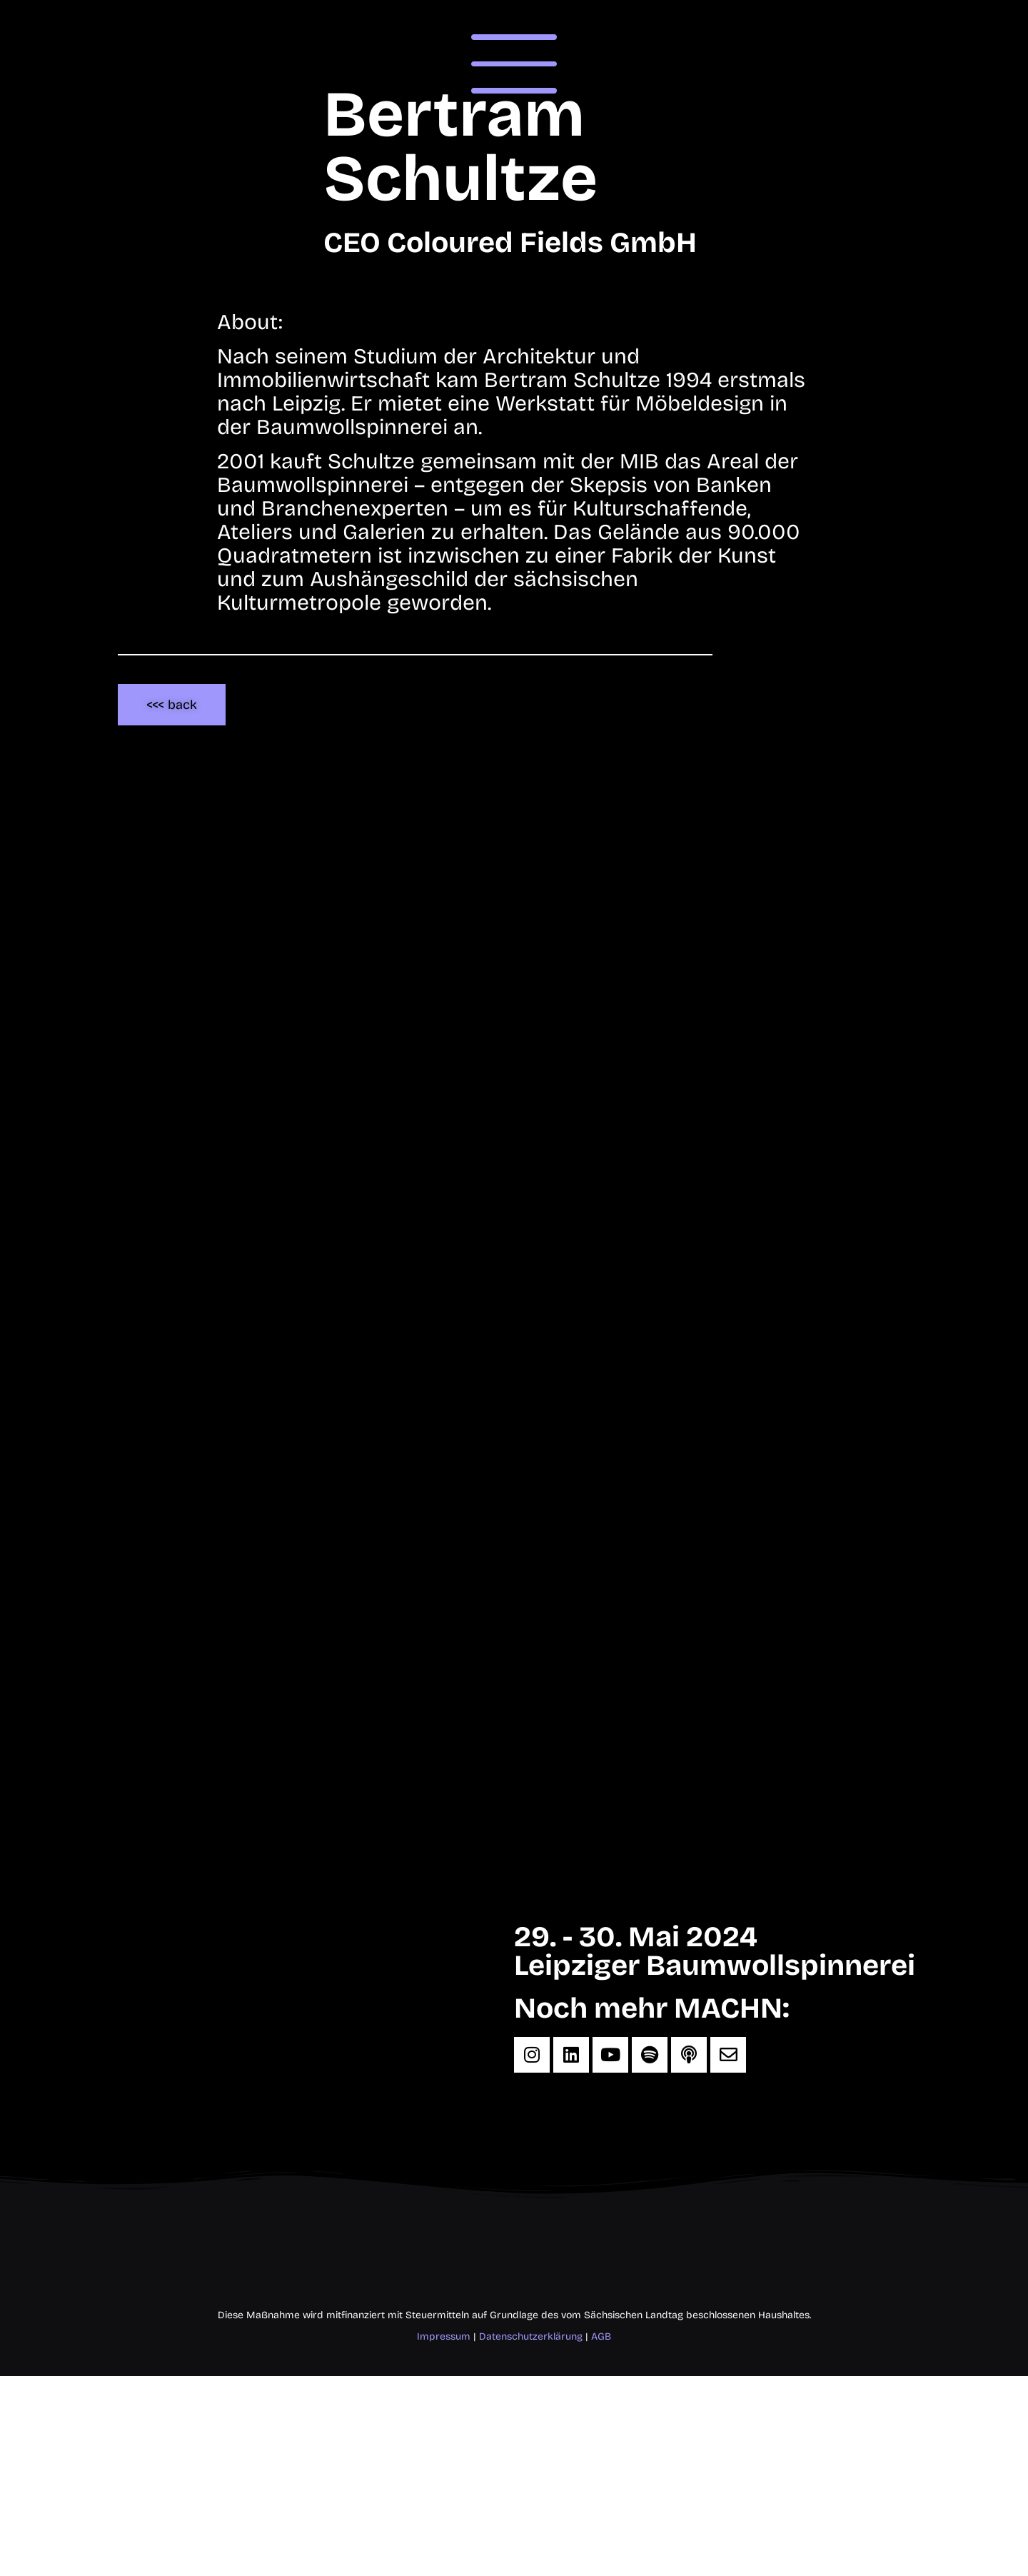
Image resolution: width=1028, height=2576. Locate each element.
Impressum (443, 2336)
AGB (601, 2336)
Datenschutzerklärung (531, 2336)
